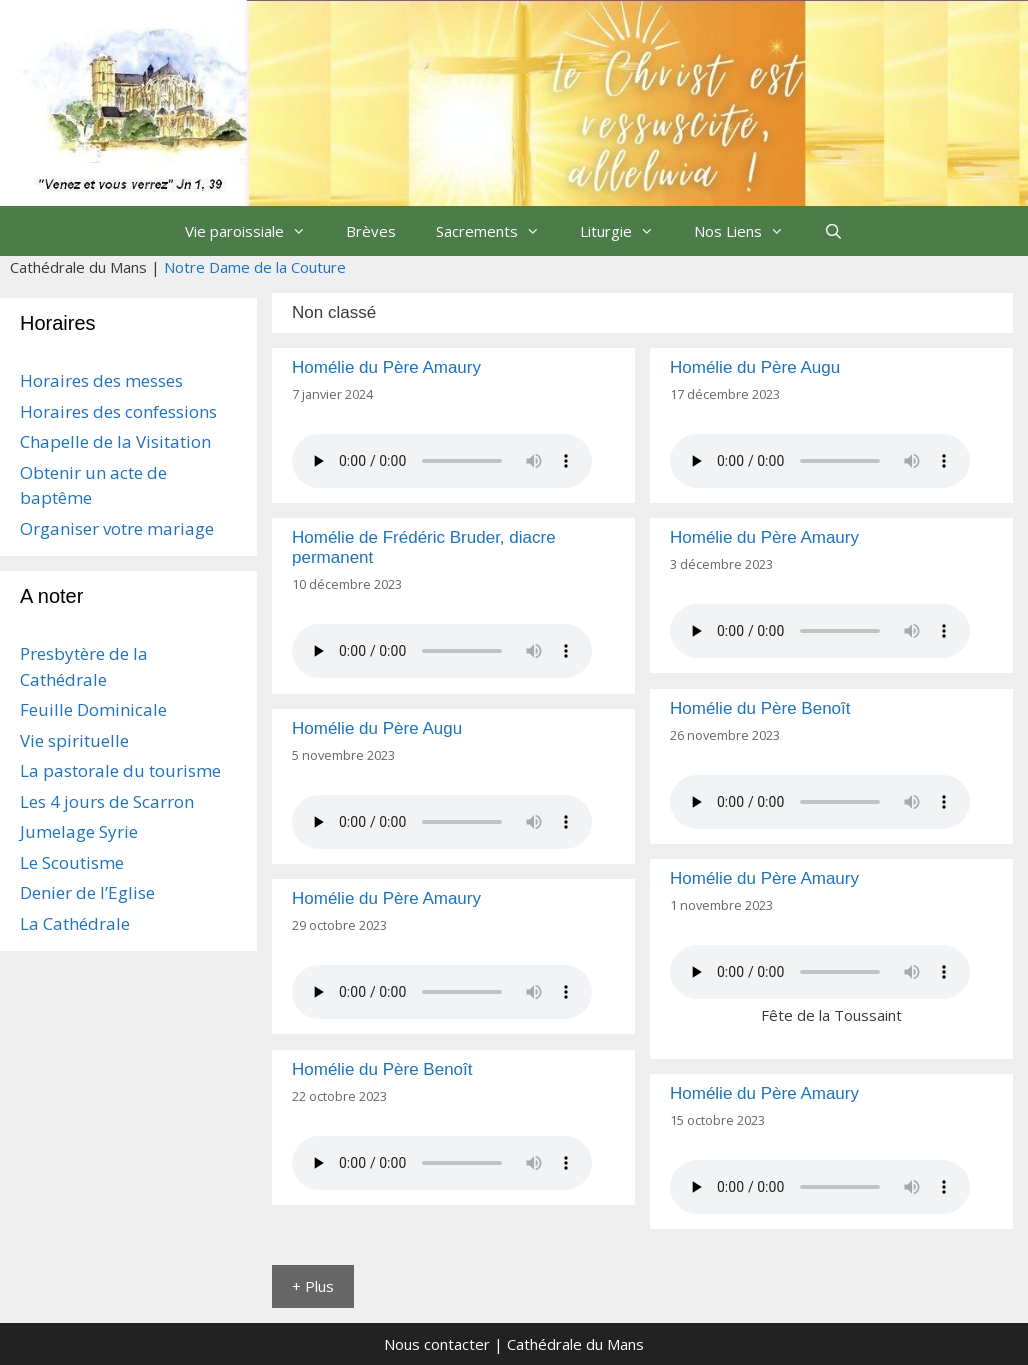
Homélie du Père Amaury (386, 367)
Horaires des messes (101, 380)
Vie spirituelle (74, 740)
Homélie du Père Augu (755, 367)
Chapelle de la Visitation (115, 441)
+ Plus (313, 1286)
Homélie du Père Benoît (760, 708)
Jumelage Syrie (79, 831)
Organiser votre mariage (117, 528)
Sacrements (498, 231)
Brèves (371, 231)
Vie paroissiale (255, 231)
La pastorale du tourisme (120, 770)
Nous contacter (437, 1344)
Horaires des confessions (118, 411)
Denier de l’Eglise (87, 892)
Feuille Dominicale (93, 709)
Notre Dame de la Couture (255, 267)
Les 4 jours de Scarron (107, 801)
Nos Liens (749, 231)
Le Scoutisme (72, 862)
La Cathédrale (75, 923)
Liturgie (627, 231)
